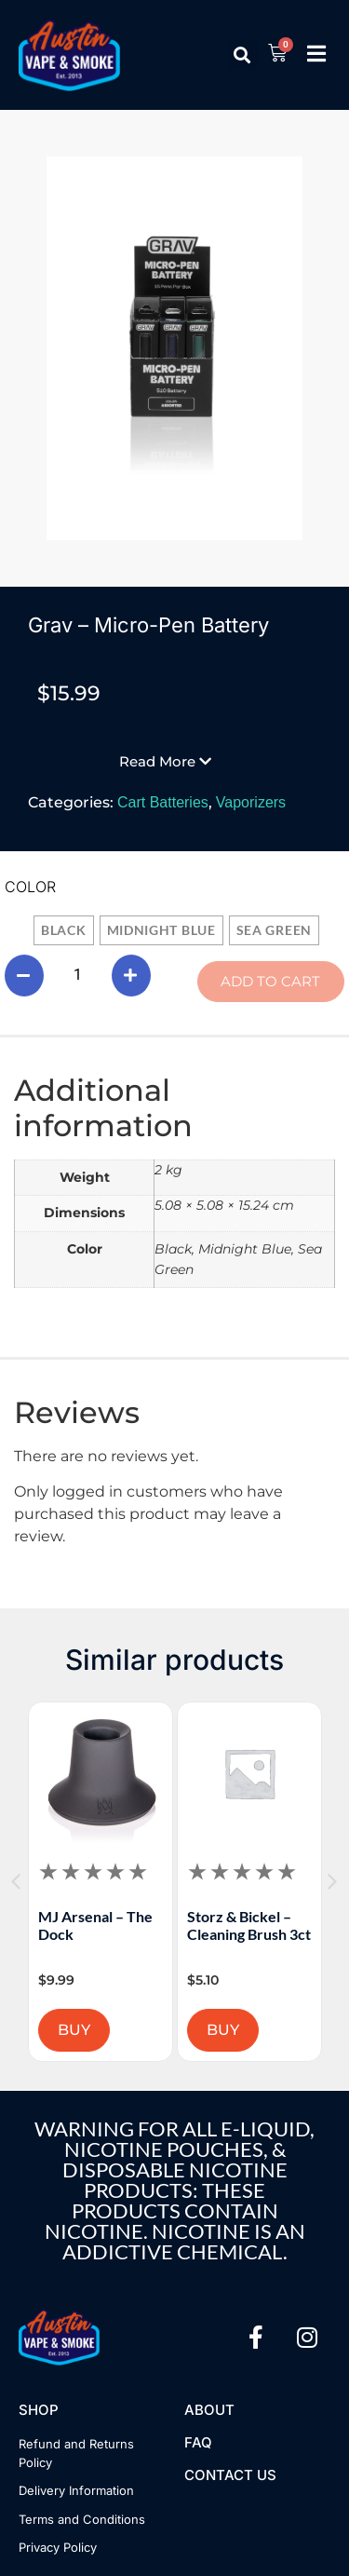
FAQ (198, 2442)
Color (30, 886)
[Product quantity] (78, 975)
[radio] (63, 930)
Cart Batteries (162, 802)
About (209, 2410)
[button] (242, 54)
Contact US (230, 2475)
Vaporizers (251, 802)
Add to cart (270, 981)
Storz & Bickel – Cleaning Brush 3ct (283, 1925)
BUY (108, 2030)
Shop (39, 2410)
